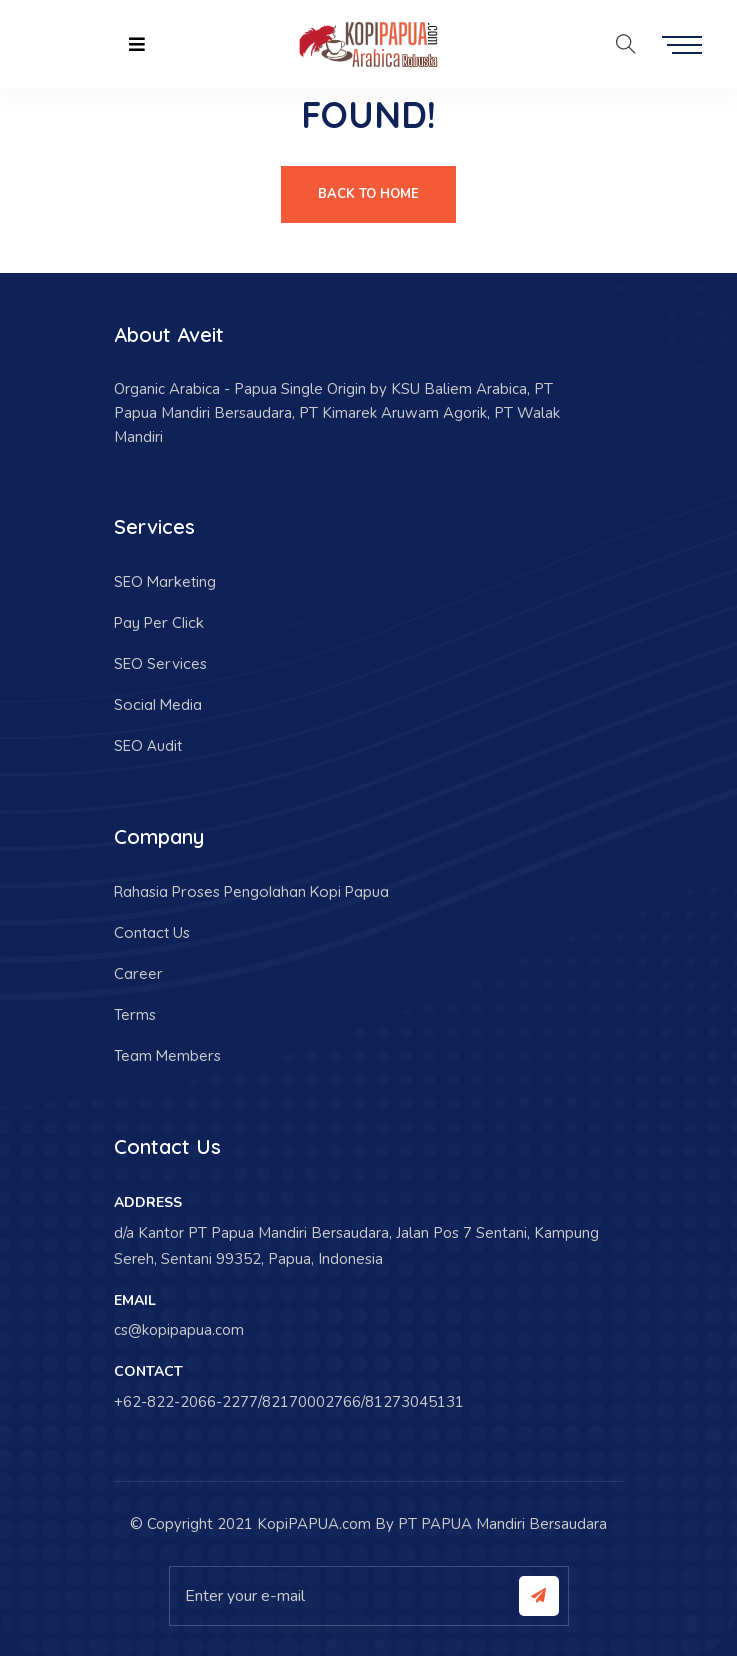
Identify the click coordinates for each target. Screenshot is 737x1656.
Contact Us (152, 932)
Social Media (158, 704)
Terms (135, 1014)
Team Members (167, 1055)
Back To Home (368, 194)
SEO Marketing (165, 581)
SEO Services (160, 663)
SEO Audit (148, 745)
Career (138, 973)
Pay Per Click (159, 622)
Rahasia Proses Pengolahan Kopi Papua (251, 891)
